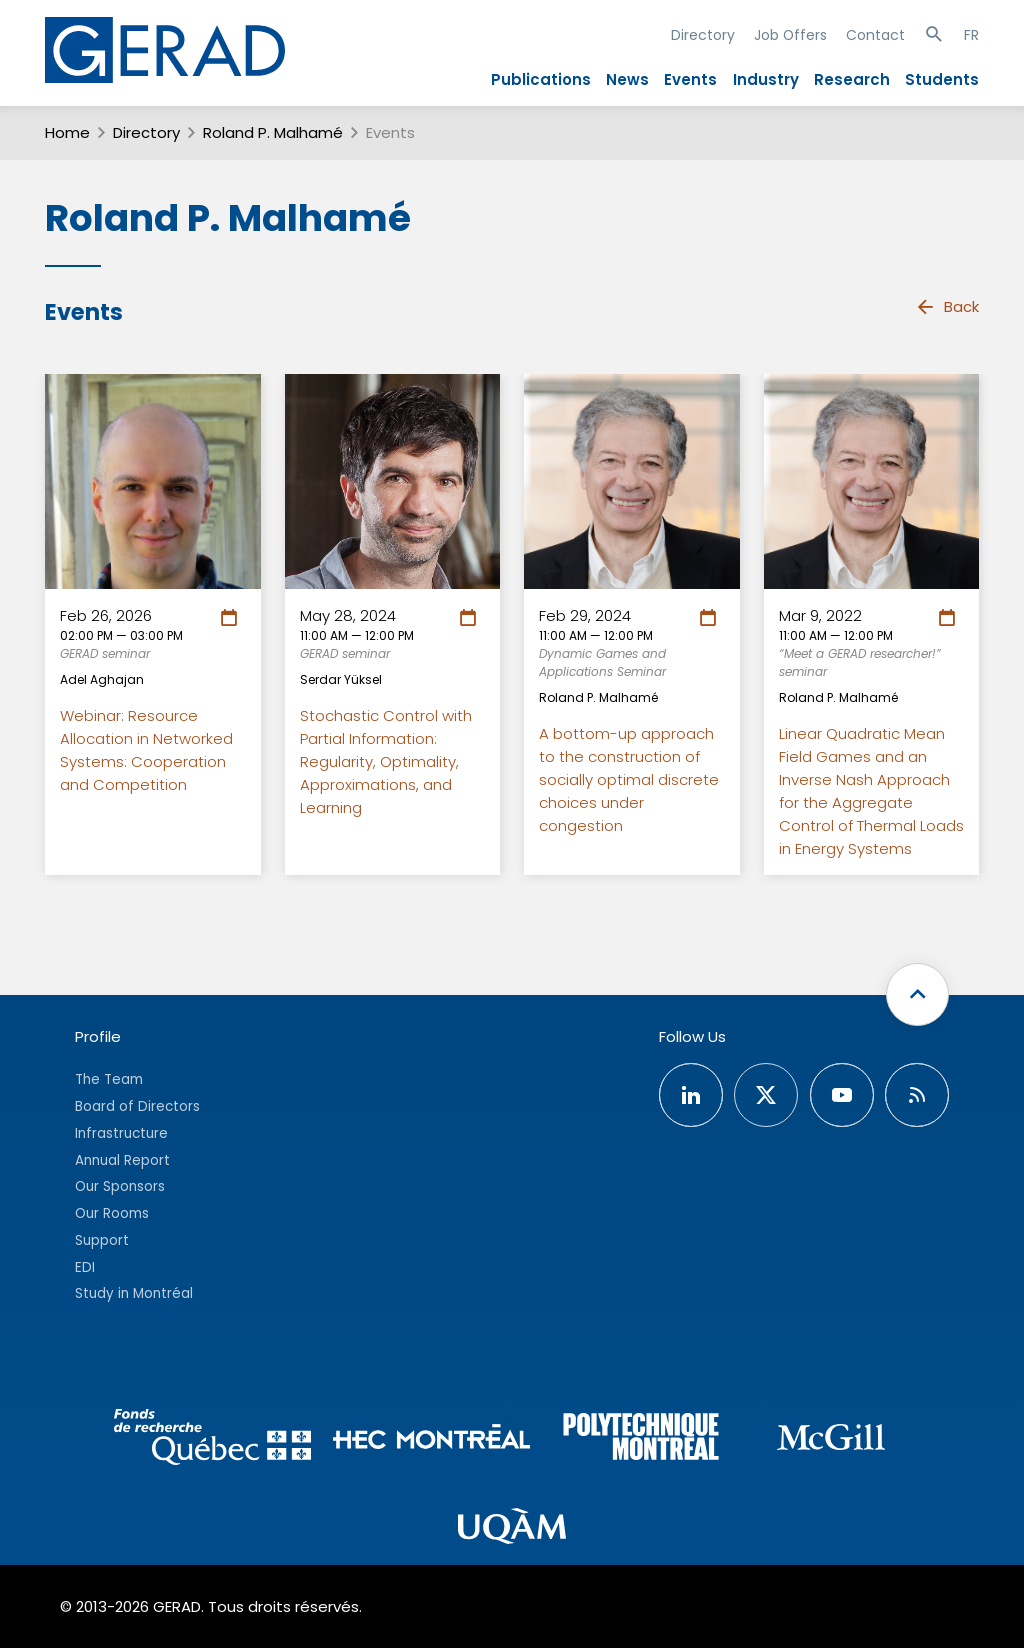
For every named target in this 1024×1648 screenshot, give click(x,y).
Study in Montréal (134, 1293)
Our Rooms (112, 1213)
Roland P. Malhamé (273, 132)
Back (947, 307)
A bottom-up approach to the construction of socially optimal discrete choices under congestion (629, 779)
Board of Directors (137, 1106)
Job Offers (790, 35)
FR (971, 35)
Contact (875, 35)
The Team (109, 1079)
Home (67, 132)
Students (942, 79)
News (627, 79)
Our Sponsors (120, 1186)
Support (102, 1240)
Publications (541, 79)
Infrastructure (121, 1133)
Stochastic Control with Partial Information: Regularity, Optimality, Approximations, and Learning (386, 761)
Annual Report (122, 1160)
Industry (766, 79)
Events (690, 79)
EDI (85, 1267)
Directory (703, 35)
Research (852, 79)
